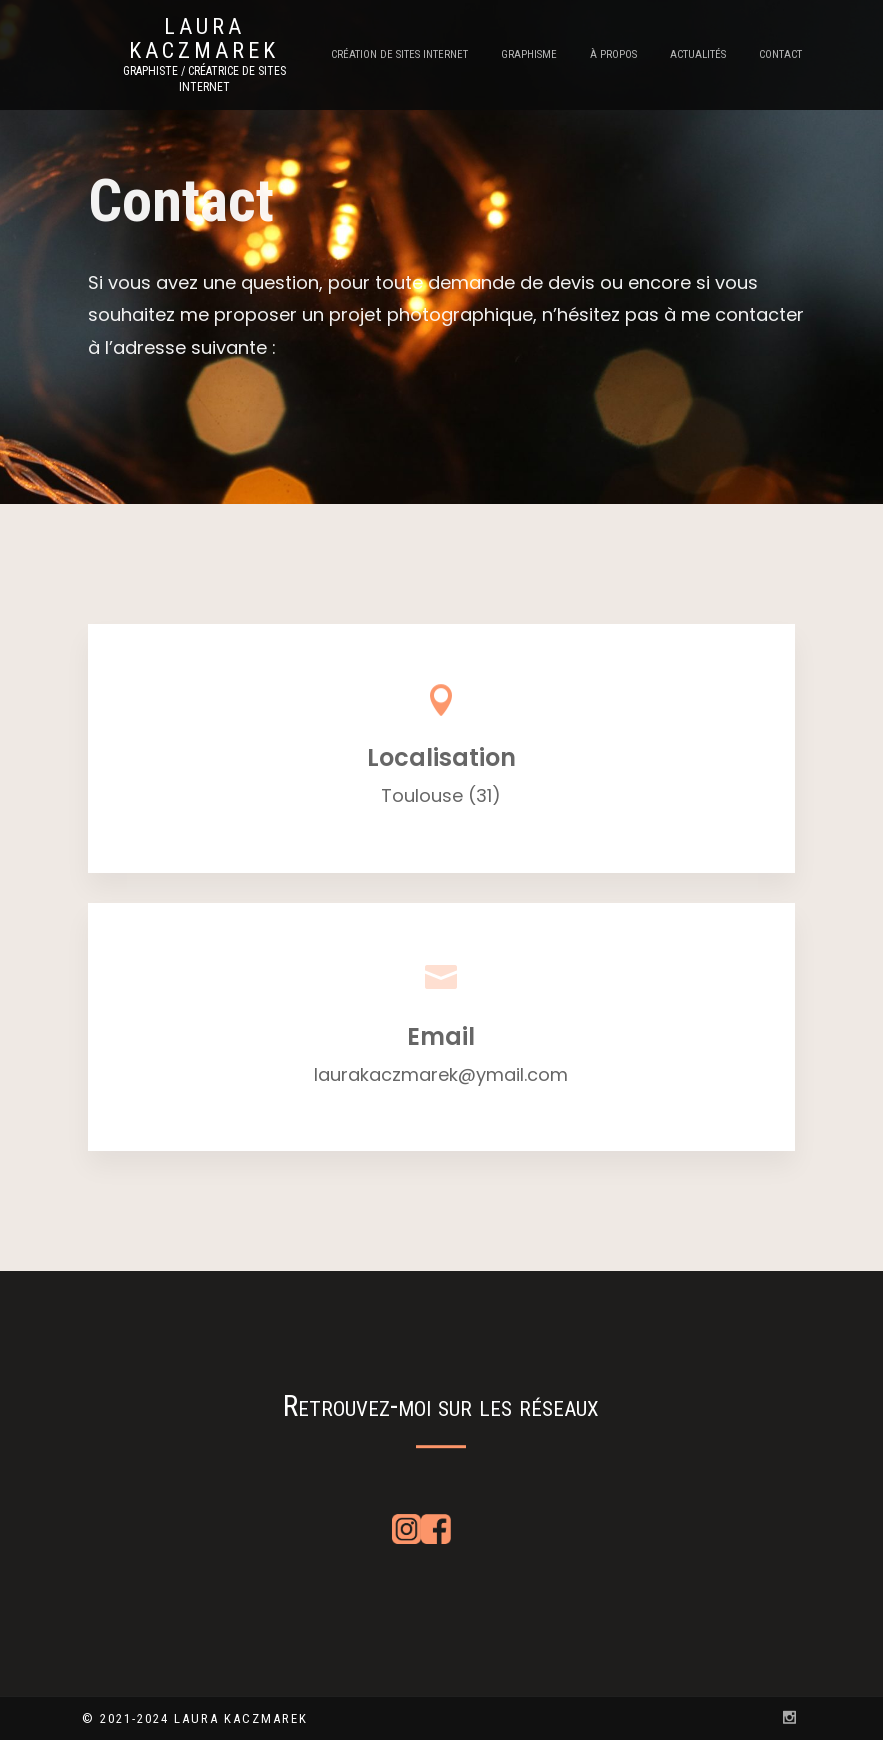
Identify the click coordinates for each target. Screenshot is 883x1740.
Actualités (698, 54)
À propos (613, 54)
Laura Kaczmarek (204, 39)
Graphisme (529, 54)
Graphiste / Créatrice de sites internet (204, 79)
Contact (780, 54)
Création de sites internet (399, 54)
